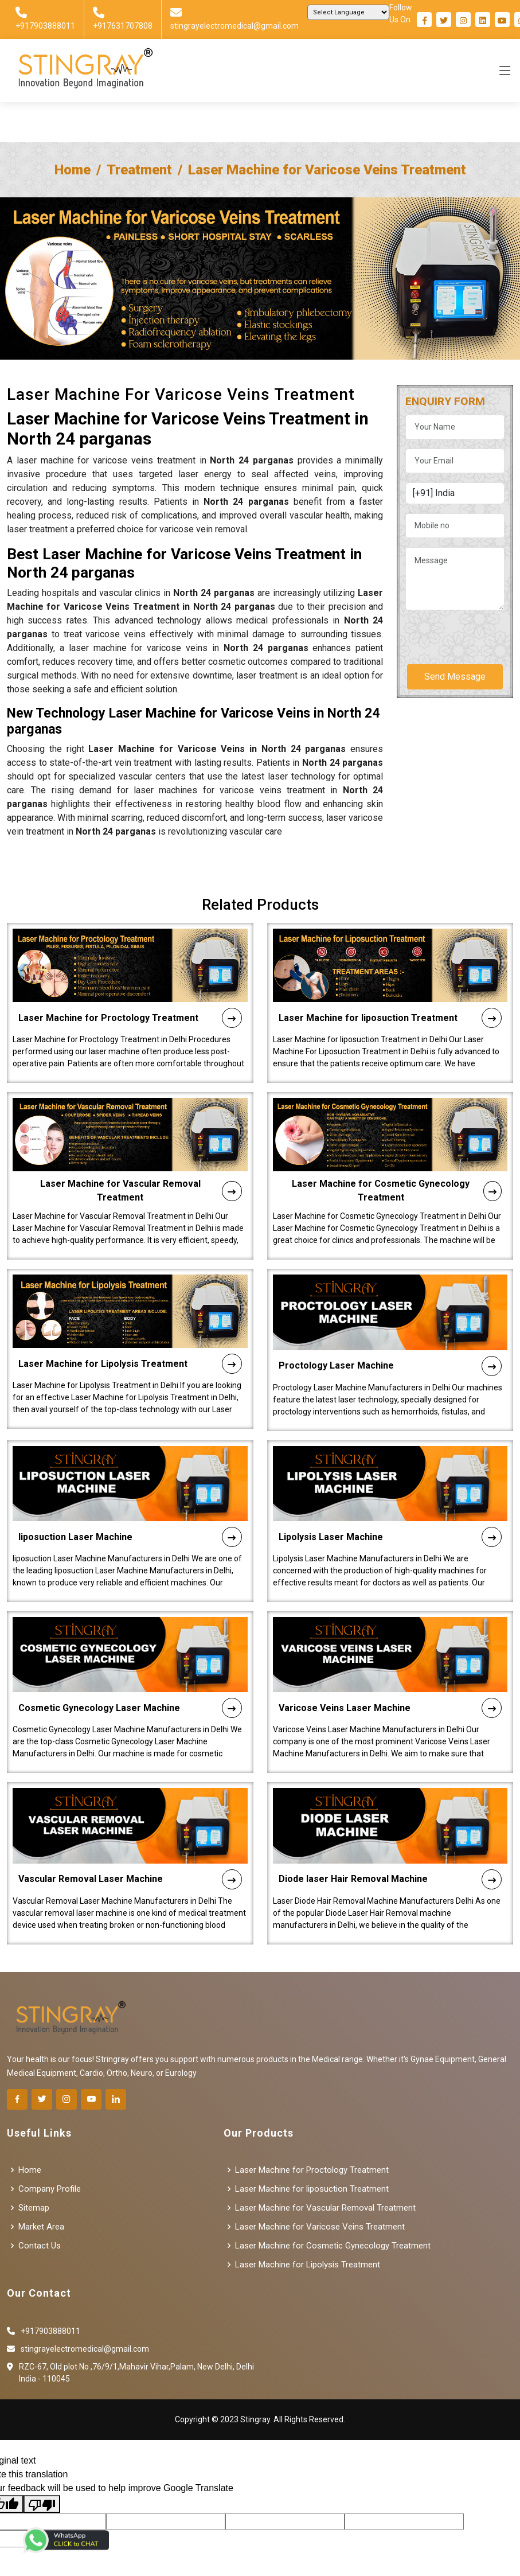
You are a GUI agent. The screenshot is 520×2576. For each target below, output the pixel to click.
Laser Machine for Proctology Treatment (130, 1001)
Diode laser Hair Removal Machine (390, 1862)
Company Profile (49, 2189)
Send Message (455, 676)
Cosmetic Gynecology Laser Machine (130, 1691)
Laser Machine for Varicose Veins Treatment (320, 2227)
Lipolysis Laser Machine (390, 1520)
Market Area (41, 2227)
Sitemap (33, 2208)
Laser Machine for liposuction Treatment (390, 1001)
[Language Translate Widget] (348, 12)
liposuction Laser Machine (130, 1520)
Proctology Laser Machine (390, 1349)
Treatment (139, 170)
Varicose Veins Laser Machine (390, 1691)
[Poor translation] (42, 2504)
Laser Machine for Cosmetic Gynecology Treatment (397, 1174)
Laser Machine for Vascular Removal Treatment (141, 1174)
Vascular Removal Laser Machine (130, 1862)
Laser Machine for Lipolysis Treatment (130, 1347)
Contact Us (39, 2246)
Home (72, 170)
